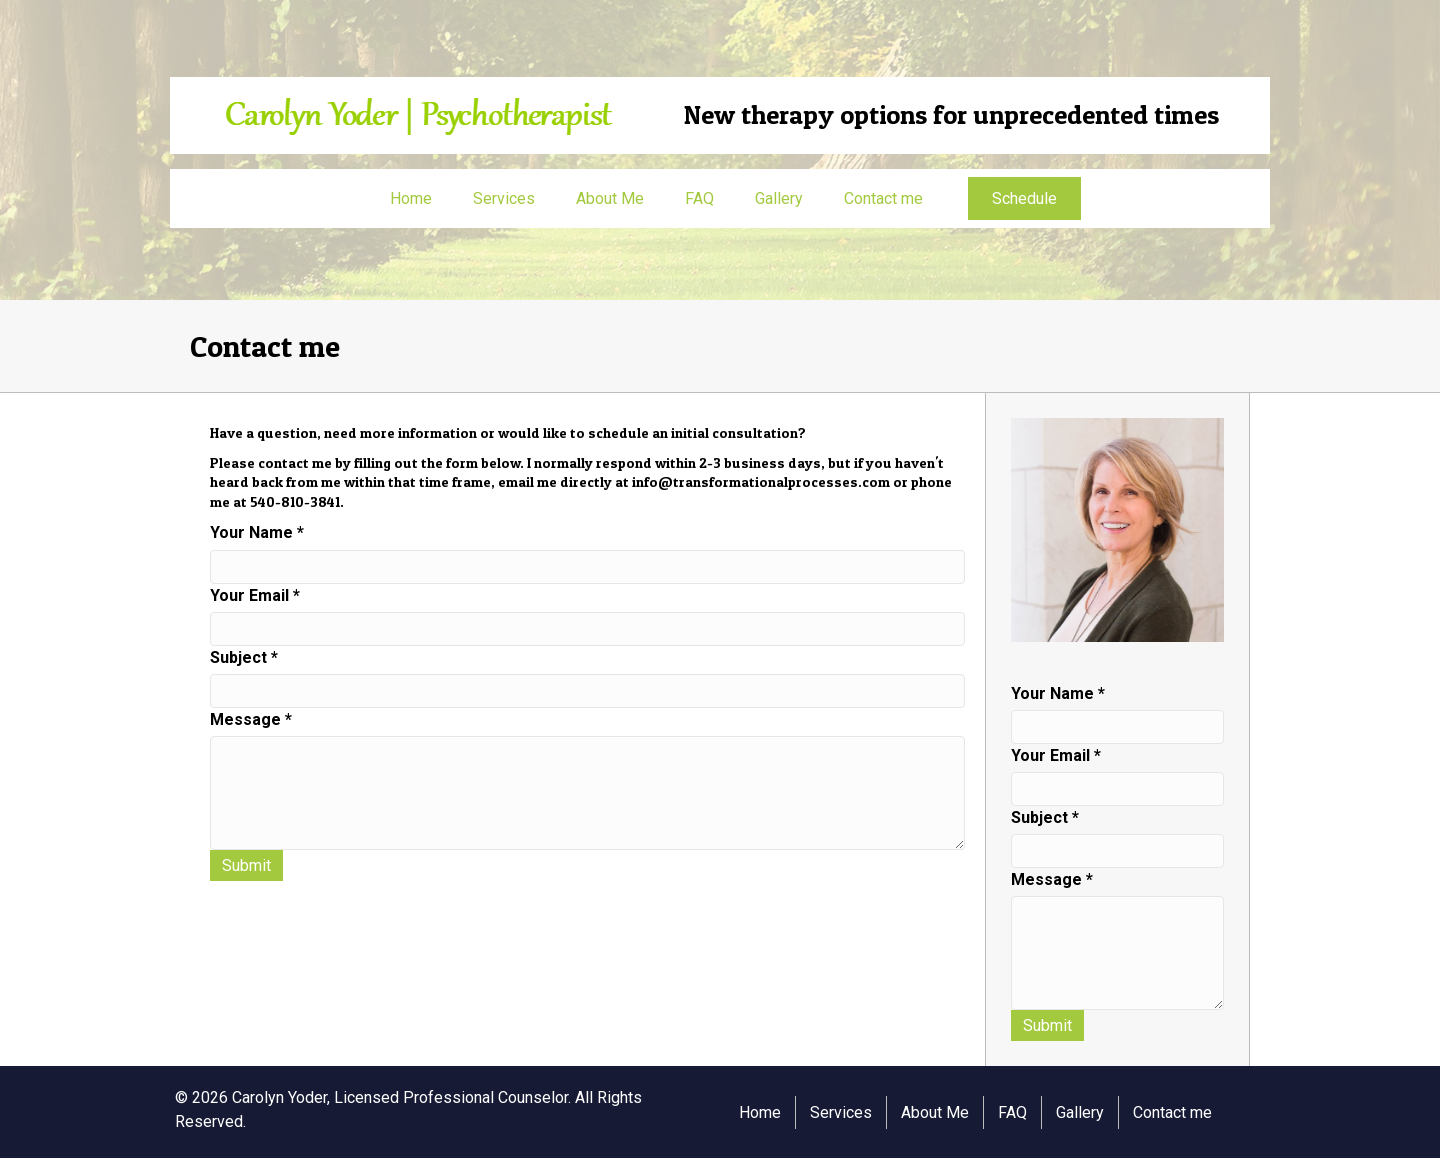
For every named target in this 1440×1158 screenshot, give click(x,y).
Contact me (883, 198)
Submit (246, 865)
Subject (244, 657)
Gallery (779, 198)
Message (251, 719)
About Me (610, 198)
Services (504, 198)
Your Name (257, 532)
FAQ (699, 198)
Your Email (255, 595)
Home (411, 198)
